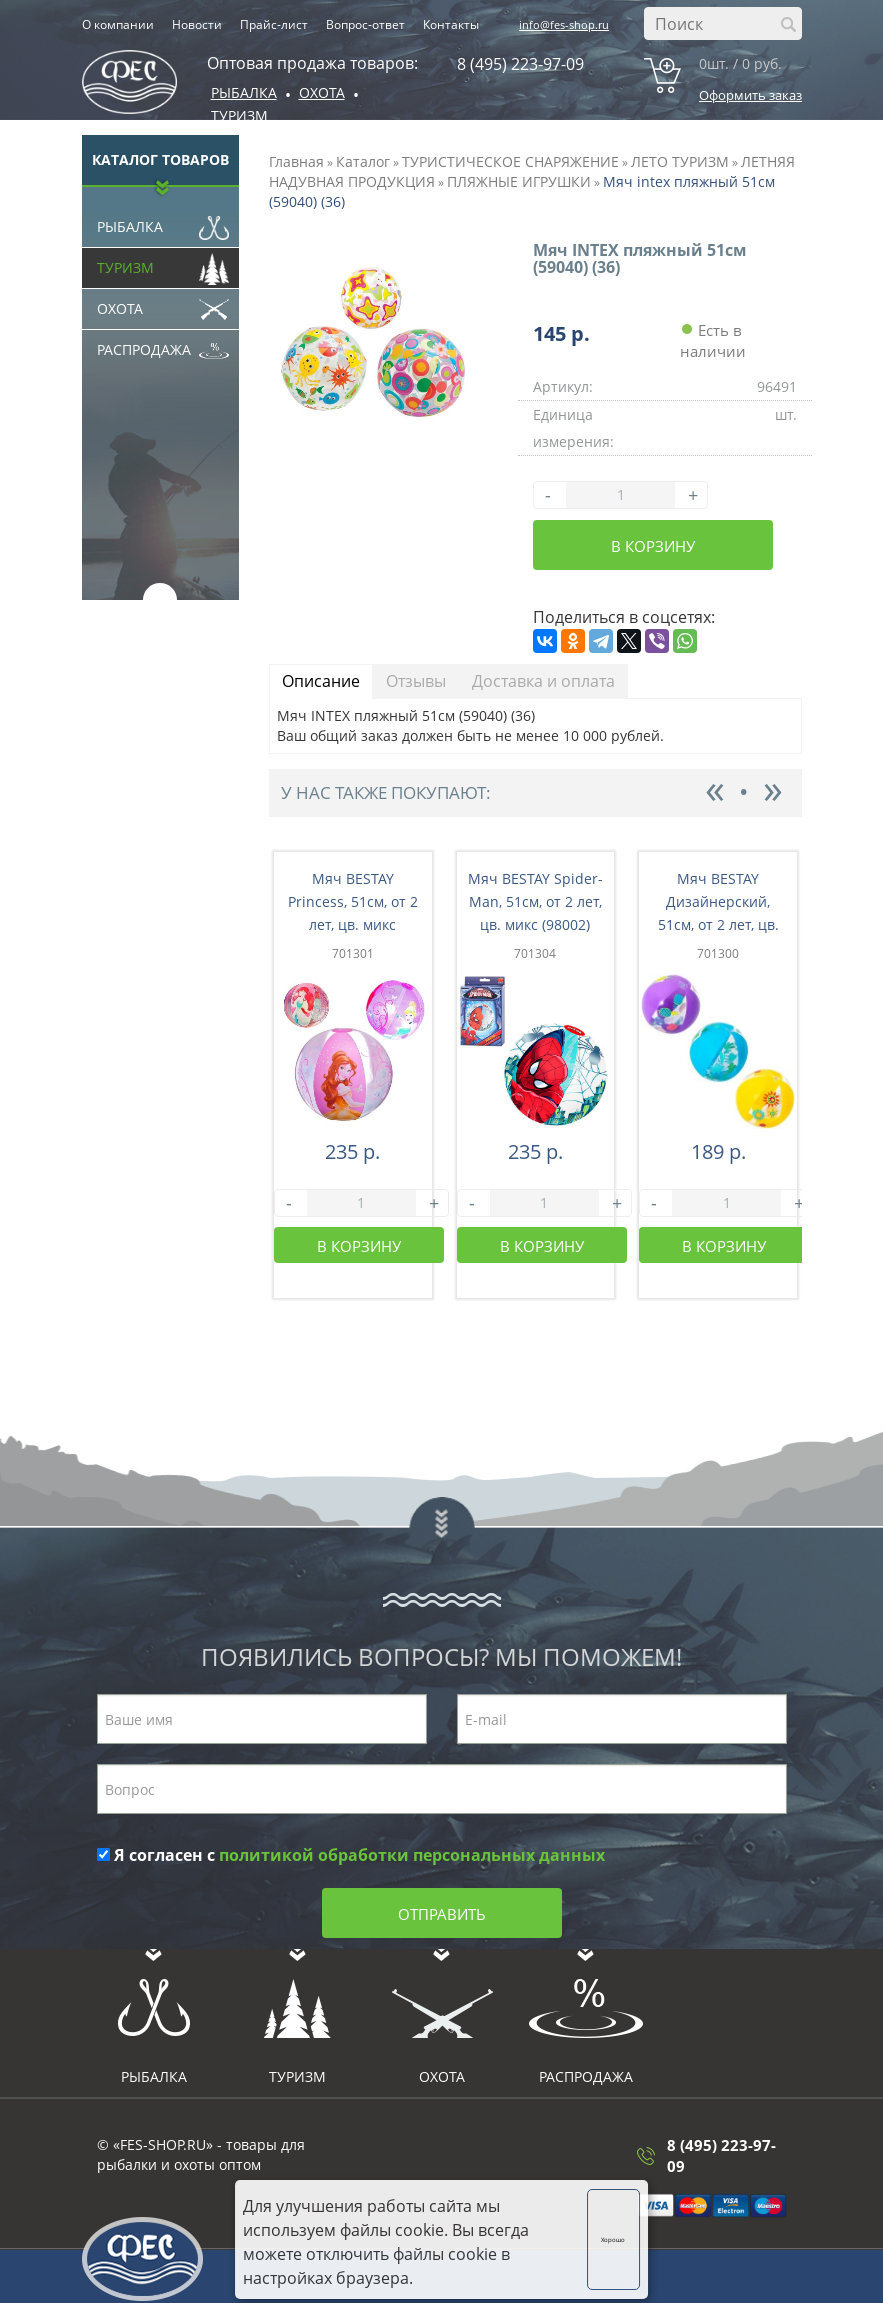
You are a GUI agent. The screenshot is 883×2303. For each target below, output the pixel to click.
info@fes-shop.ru (564, 24)
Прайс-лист (274, 24)
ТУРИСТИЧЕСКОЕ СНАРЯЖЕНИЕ (510, 161)
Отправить (442, 1914)
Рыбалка (244, 92)
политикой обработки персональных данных (412, 1855)
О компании (118, 24)
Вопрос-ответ (365, 24)
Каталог (363, 161)
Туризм (239, 115)
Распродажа (163, 345)
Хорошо (613, 2239)
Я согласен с (351, 1855)
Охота (163, 304)
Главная (296, 161)
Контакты (451, 24)
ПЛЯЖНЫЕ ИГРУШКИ (519, 181)
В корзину (653, 546)
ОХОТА (322, 92)
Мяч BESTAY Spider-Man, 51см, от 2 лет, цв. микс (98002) (535, 901)
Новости (197, 24)
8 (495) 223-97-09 (520, 64)
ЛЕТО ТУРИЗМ (680, 161)
